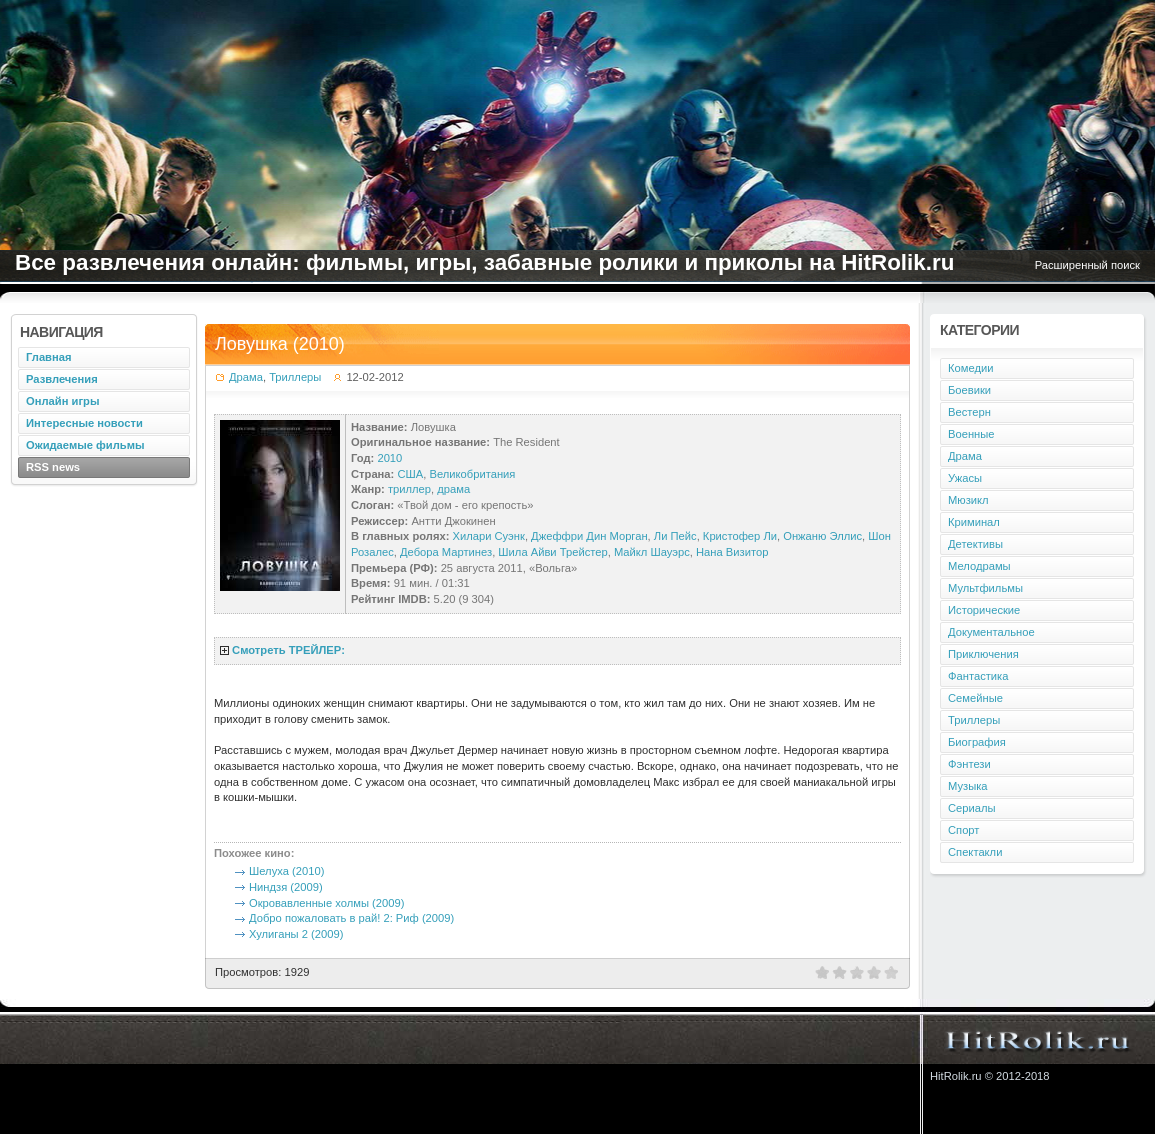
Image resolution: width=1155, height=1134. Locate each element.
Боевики (969, 390)
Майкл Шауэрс (652, 552)
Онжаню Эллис (822, 536)
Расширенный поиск (1087, 265)
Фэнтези (969, 764)
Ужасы (965, 478)
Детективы (975, 544)
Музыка (968, 786)
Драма (246, 377)
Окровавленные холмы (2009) (326, 903)
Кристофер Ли (740, 536)
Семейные (975, 698)
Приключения (983, 654)
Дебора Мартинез (446, 552)
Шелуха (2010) (286, 871)
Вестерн (969, 412)
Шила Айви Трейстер (552, 552)
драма (453, 489)
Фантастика (978, 676)
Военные (971, 434)
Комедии (970, 368)
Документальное (991, 632)
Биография (977, 742)
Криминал (974, 522)
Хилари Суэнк (489, 536)
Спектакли (975, 852)
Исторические (984, 610)
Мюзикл (968, 500)
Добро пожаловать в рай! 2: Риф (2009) (351, 918)
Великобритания (472, 474)
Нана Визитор (732, 552)
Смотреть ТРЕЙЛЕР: (288, 650)
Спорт (963, 830)
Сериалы (972, 808)
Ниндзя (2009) (286, 887)
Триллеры (295, 377)
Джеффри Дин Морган (589, 536)
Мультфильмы (985, 588)
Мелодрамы (979, 566)
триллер (409, 489)
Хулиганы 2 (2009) (296, 934)
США (410, 474)
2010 (389, 458)
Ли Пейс (675, 536)
